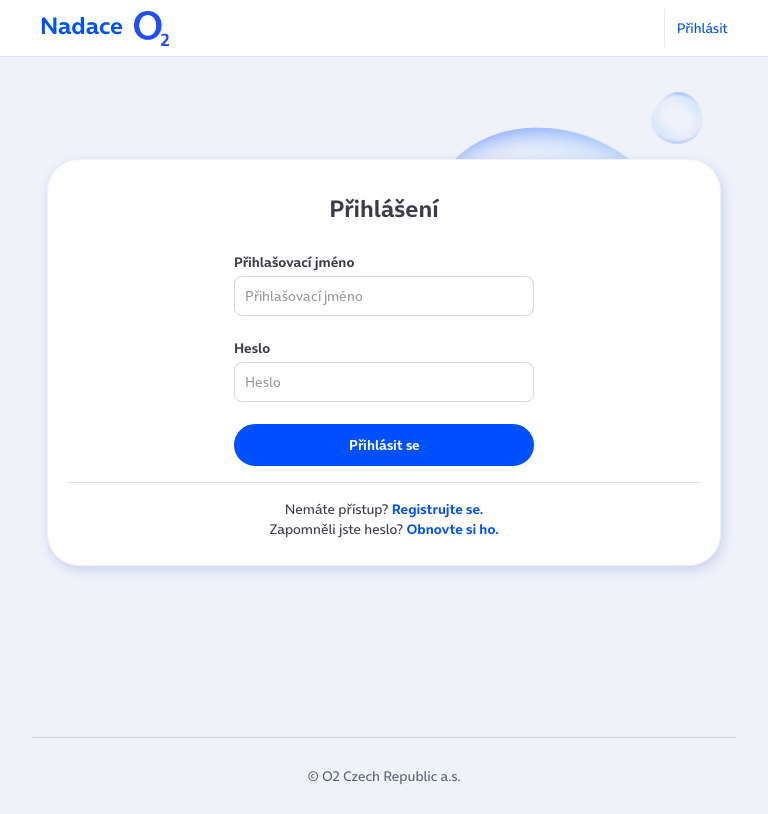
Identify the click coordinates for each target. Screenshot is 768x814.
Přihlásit (702, 28)
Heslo (252, 348)
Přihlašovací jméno (294, 262)
